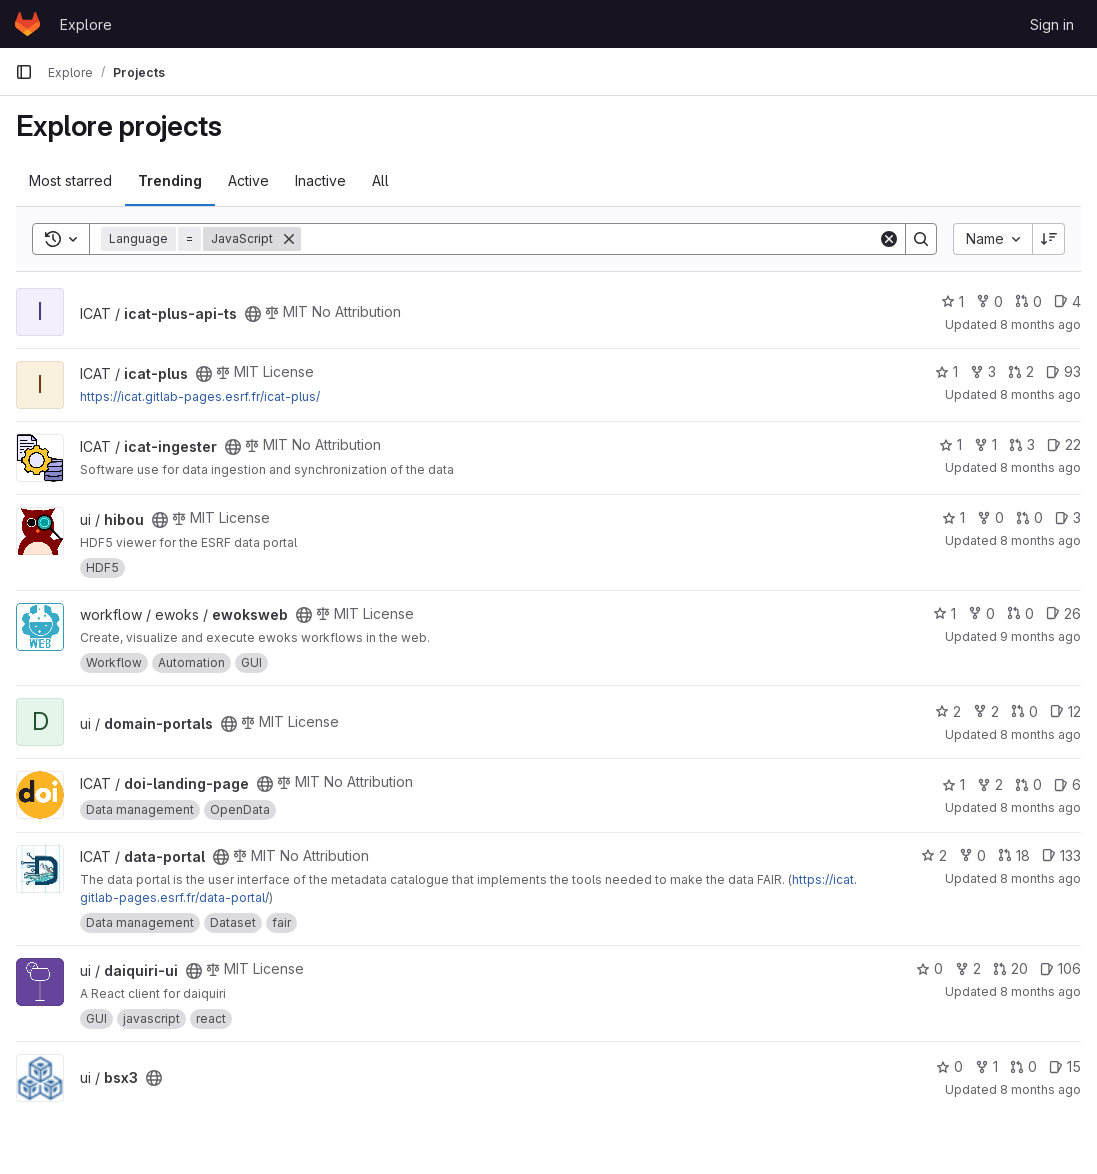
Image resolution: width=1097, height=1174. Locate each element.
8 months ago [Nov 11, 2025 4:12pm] (1040, 878)
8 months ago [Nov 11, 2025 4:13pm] (1040, 324)
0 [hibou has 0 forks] (990, 517)
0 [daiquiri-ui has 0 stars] (929, 968)
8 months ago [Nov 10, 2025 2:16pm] (1040, 991)
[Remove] (289, 239)
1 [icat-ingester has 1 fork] (985, 444)
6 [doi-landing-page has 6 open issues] (1067, 784)
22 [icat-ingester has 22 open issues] (1064, 444)
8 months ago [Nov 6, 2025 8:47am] (1040, 734)
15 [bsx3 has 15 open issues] (1065, 1066)
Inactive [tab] (320, 180)
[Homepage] (27, 24)
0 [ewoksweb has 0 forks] (981, 613)
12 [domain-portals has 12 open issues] (1065, 711)
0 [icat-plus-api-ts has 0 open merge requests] (1028, 301)
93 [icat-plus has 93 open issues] (1063, 371)
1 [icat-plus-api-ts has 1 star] (952, 301)
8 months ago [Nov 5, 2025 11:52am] (1040, 467)
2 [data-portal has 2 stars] (934, 855)
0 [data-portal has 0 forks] (972, 855)
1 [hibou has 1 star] (953, 517)
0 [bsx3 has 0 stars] (949, 1066)
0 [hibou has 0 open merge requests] (1029, 517)
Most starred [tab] (70, 180)
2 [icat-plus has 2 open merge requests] (1021, 371)
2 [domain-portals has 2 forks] (986, 711)
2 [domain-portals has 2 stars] (948, 711)
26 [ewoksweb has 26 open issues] (1063, 613)
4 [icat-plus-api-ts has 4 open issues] (1067, 301)
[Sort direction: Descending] (1049, 239)
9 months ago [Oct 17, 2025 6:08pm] (1040, 636)
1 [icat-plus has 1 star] (946, 371)
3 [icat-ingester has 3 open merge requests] (1022, 444)
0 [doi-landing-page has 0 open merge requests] (1028, 784)
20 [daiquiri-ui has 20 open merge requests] (1010, 968)
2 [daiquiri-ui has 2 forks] (968, 968)
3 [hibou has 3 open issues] (1068, 517)
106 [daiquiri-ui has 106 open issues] (1060, 968)
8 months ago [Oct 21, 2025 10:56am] (1040, 807)
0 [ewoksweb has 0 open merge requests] (1020, 613)
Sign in (1052, 24)
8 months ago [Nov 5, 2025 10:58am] (1040, 540)
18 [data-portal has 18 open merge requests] (1014, 855)
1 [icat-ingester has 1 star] (950, 444)
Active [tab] (248, 180)
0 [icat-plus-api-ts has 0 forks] (989, 301)
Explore (86, 24)
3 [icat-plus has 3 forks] (983, 371)
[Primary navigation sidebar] (24, 72)
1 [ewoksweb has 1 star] (944, 613)
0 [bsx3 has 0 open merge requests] (1023, 1066)
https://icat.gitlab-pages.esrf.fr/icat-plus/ (200, 396)
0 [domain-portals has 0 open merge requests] (1024, 711)
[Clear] (889, 239)
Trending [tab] (170, 180)
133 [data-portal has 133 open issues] (1061, 855)
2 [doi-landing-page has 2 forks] (990, 784)
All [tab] (380, 180)
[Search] (589, 239)
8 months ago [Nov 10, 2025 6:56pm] (1040, 394)
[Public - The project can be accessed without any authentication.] (253, 314)
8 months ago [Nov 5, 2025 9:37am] (1040, 1089)
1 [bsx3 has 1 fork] (986, 1066)
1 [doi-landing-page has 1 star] (953, 784)
